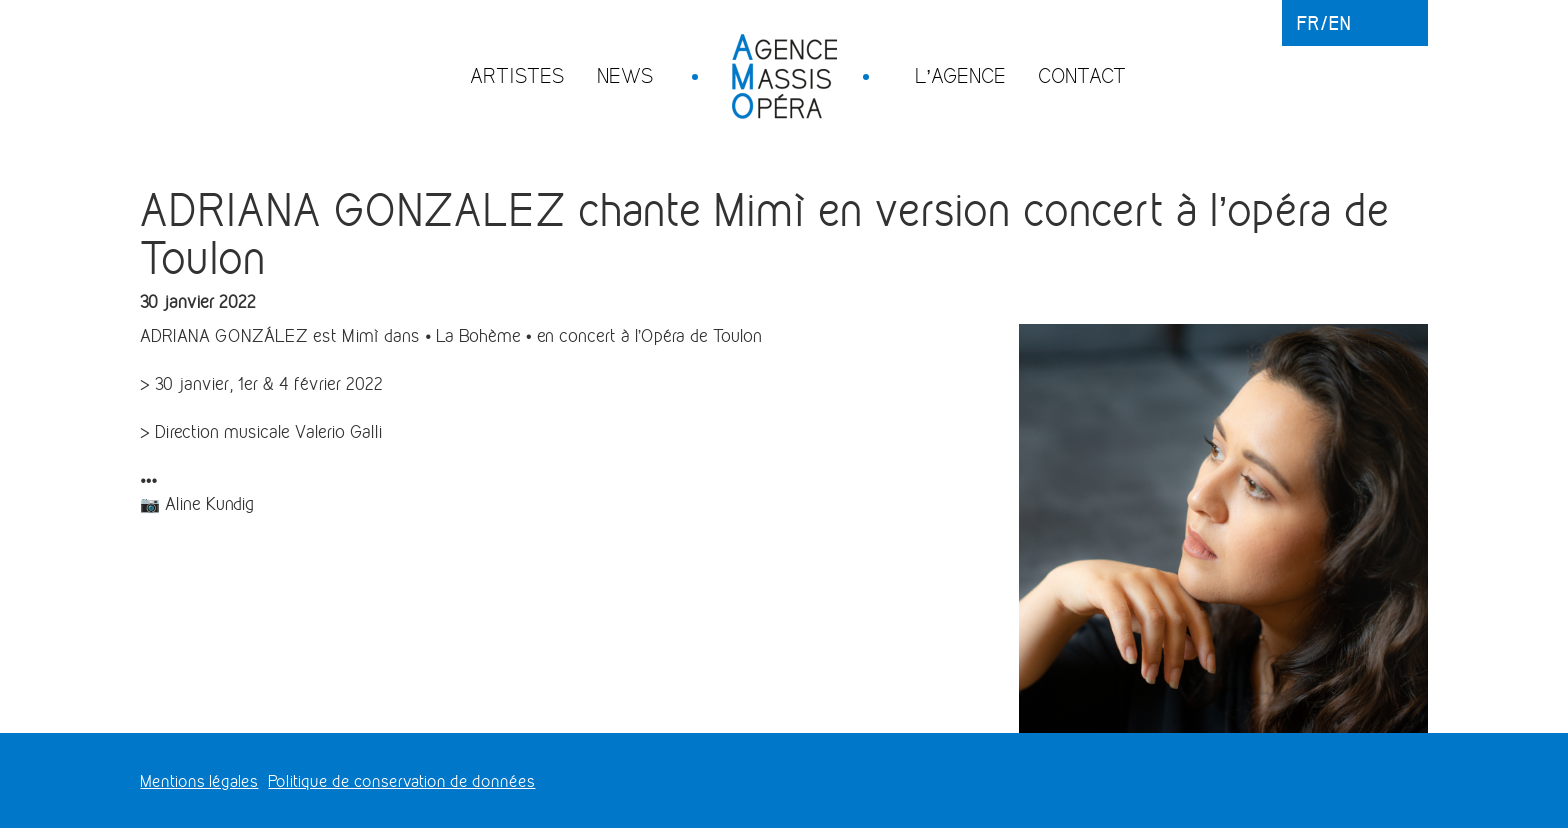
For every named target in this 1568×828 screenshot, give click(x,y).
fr (1308, 23)
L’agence (960, 75)
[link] (451, 336)
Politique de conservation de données (401, 781)
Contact (1082, 75)
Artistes (517, 75)
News (625, 75)
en (1340, 23)
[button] (564, 336)
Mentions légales (199, 781)
